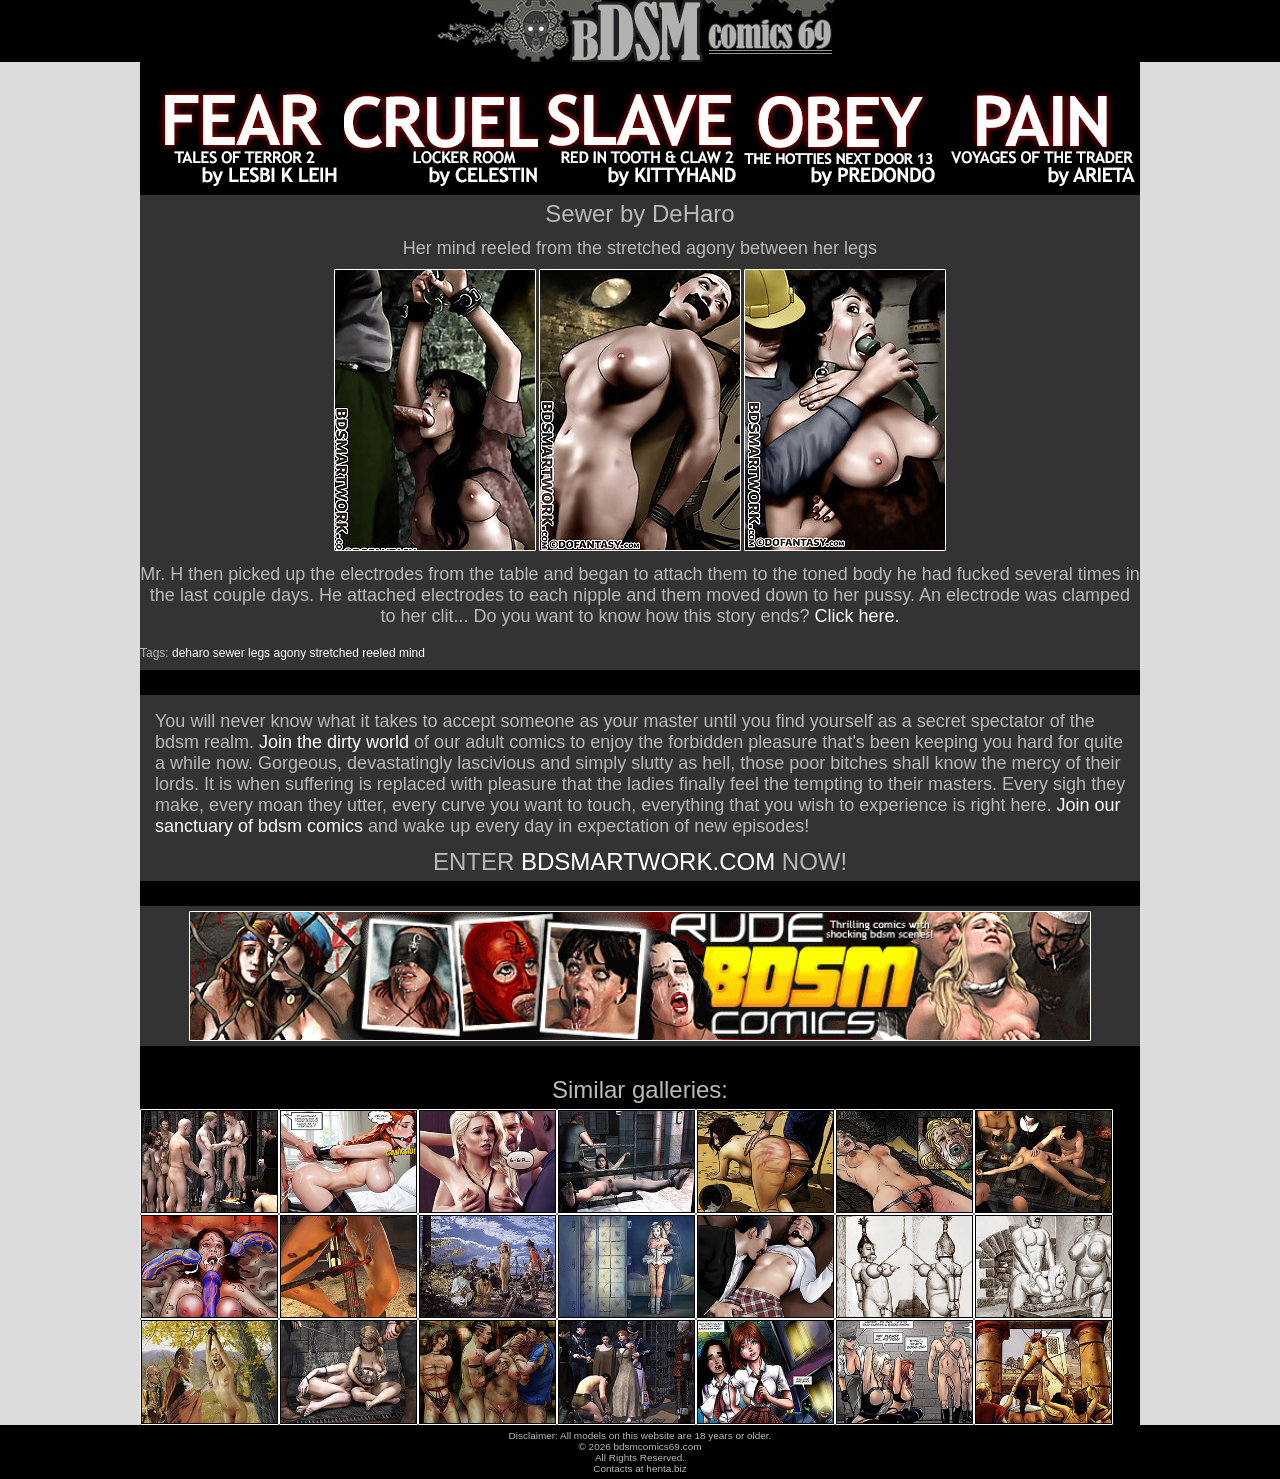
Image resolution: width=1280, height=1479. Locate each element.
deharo (190, 653)
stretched (334, 653)
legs (259, 653)
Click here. (857, 616)
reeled (378, 653)
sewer (229, 653)
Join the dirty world (334, 742)
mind (412, 653)
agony (289, 653)
